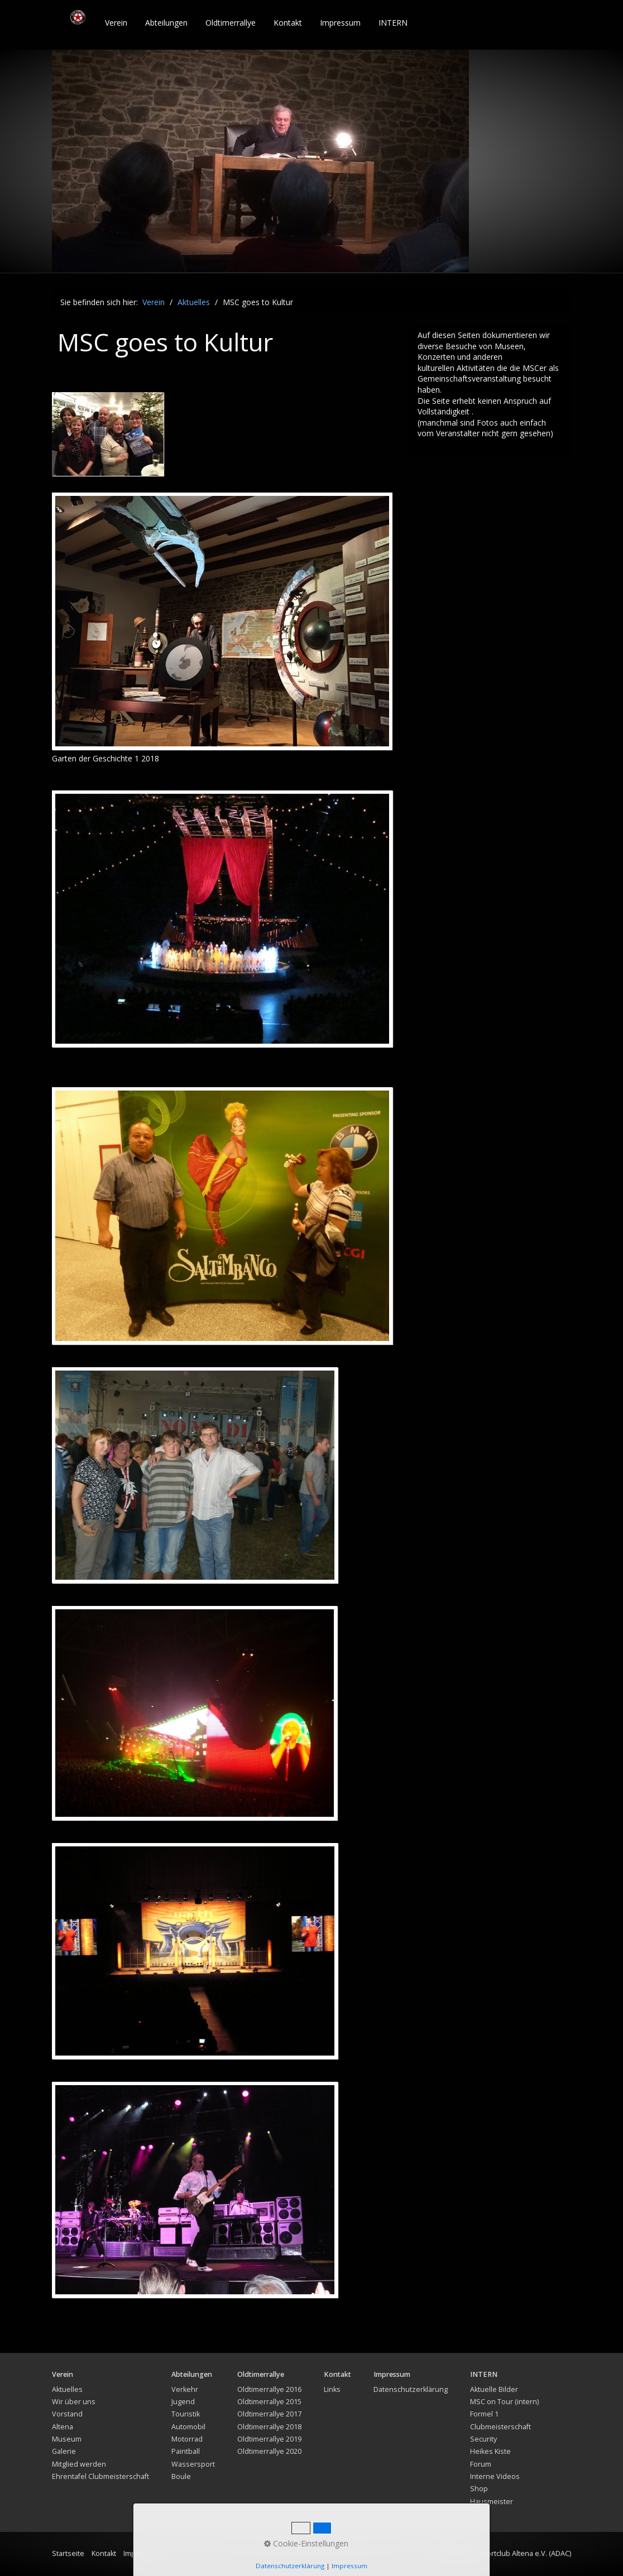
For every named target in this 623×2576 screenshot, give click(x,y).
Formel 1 (484, 2414)
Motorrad (187, 2439)
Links (332, 2389)
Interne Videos (495, 2476)
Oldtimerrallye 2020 (269, 2451)
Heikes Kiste (490, 2451)
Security (483, 2439)
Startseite (68, 2553)
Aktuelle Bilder (494, 2389)
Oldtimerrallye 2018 (269, 2427)
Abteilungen (166, 22)
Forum (480, 2464)
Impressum (340, 22)
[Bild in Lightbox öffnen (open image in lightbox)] (222, 621)
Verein (116, 22)
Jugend (183, 2401)
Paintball (185, 2451)
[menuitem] (117, 22)
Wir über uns (73, 2401)
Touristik (185, 2414)
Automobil (188, 2427)
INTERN (393, 22)
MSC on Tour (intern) (504, 2401)
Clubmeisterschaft (500, 2427)
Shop (479, 2488)
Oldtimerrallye (230, 22)
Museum (67, 2439)
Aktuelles (67, 2389)
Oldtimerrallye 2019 (269, 2439)
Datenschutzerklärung (410, 2389)
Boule (181, 2476)
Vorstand (67, 2414)
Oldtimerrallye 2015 (269, 2401)
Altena (62, 2427)
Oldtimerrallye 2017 (269, 2414)
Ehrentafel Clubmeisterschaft (100, 2476)
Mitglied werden (79, 2464)
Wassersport (193, 2464)
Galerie (64, 2451)
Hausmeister (491, 2501)
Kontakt (288, 22)
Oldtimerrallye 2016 (269, 2389)
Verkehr (184, 2389)
